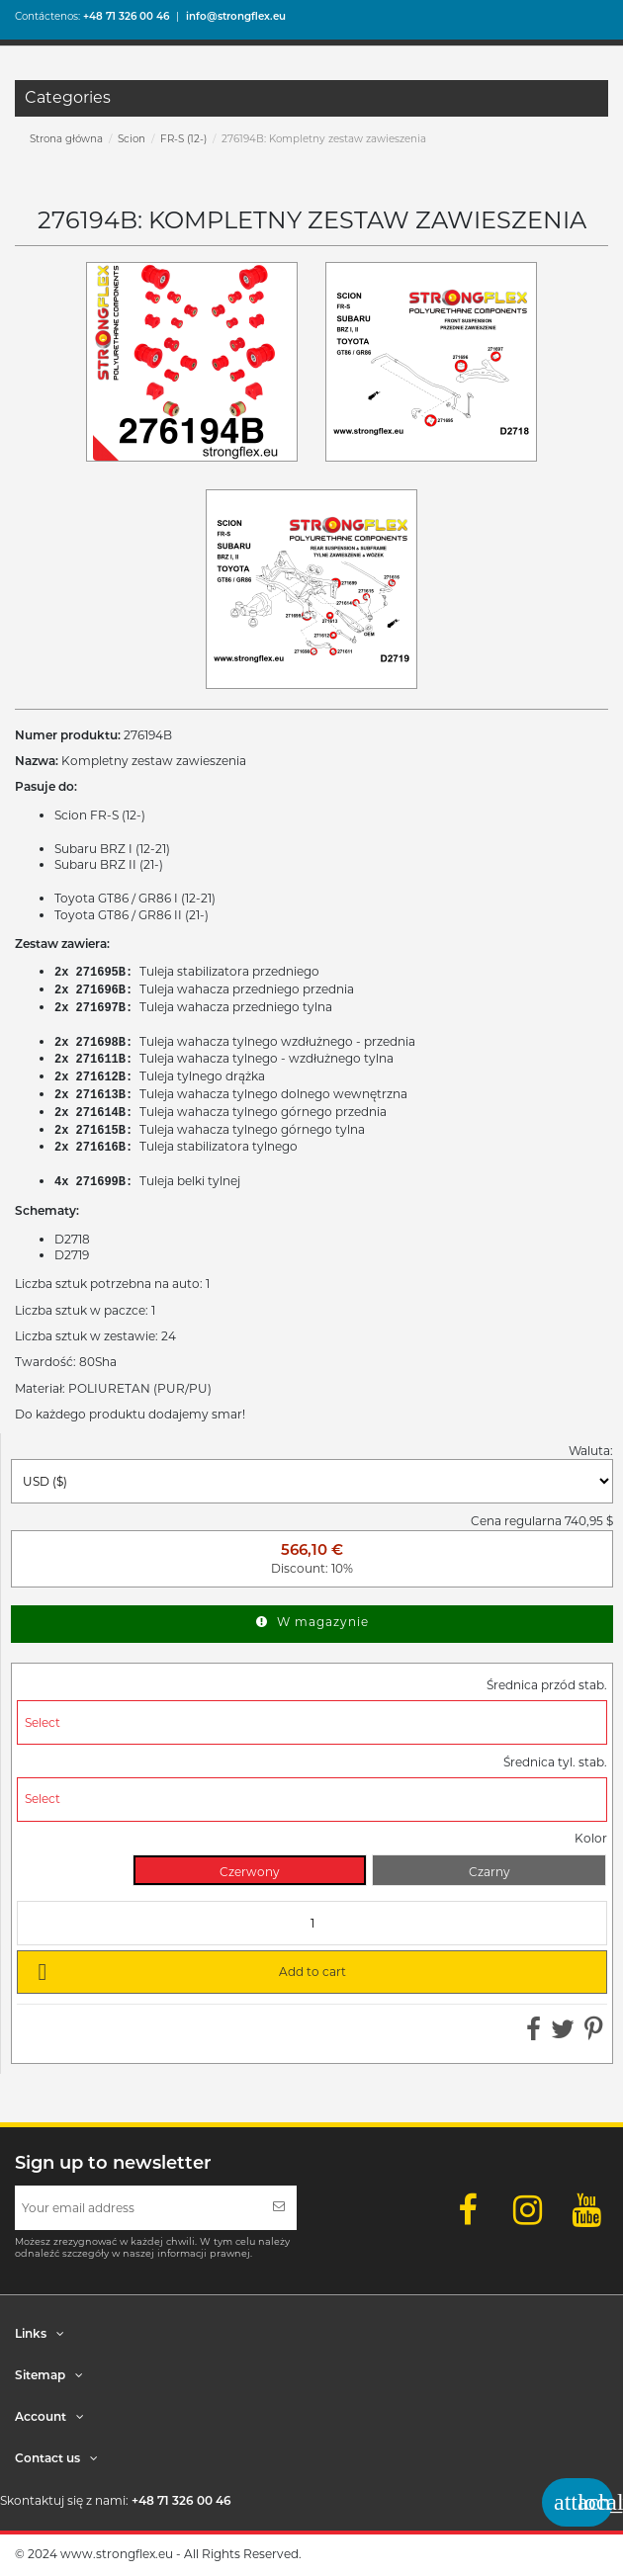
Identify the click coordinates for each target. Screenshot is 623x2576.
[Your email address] (138, 2208)
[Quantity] (312, 1923)
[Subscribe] (279, 2208)
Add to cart (188, 1971)
